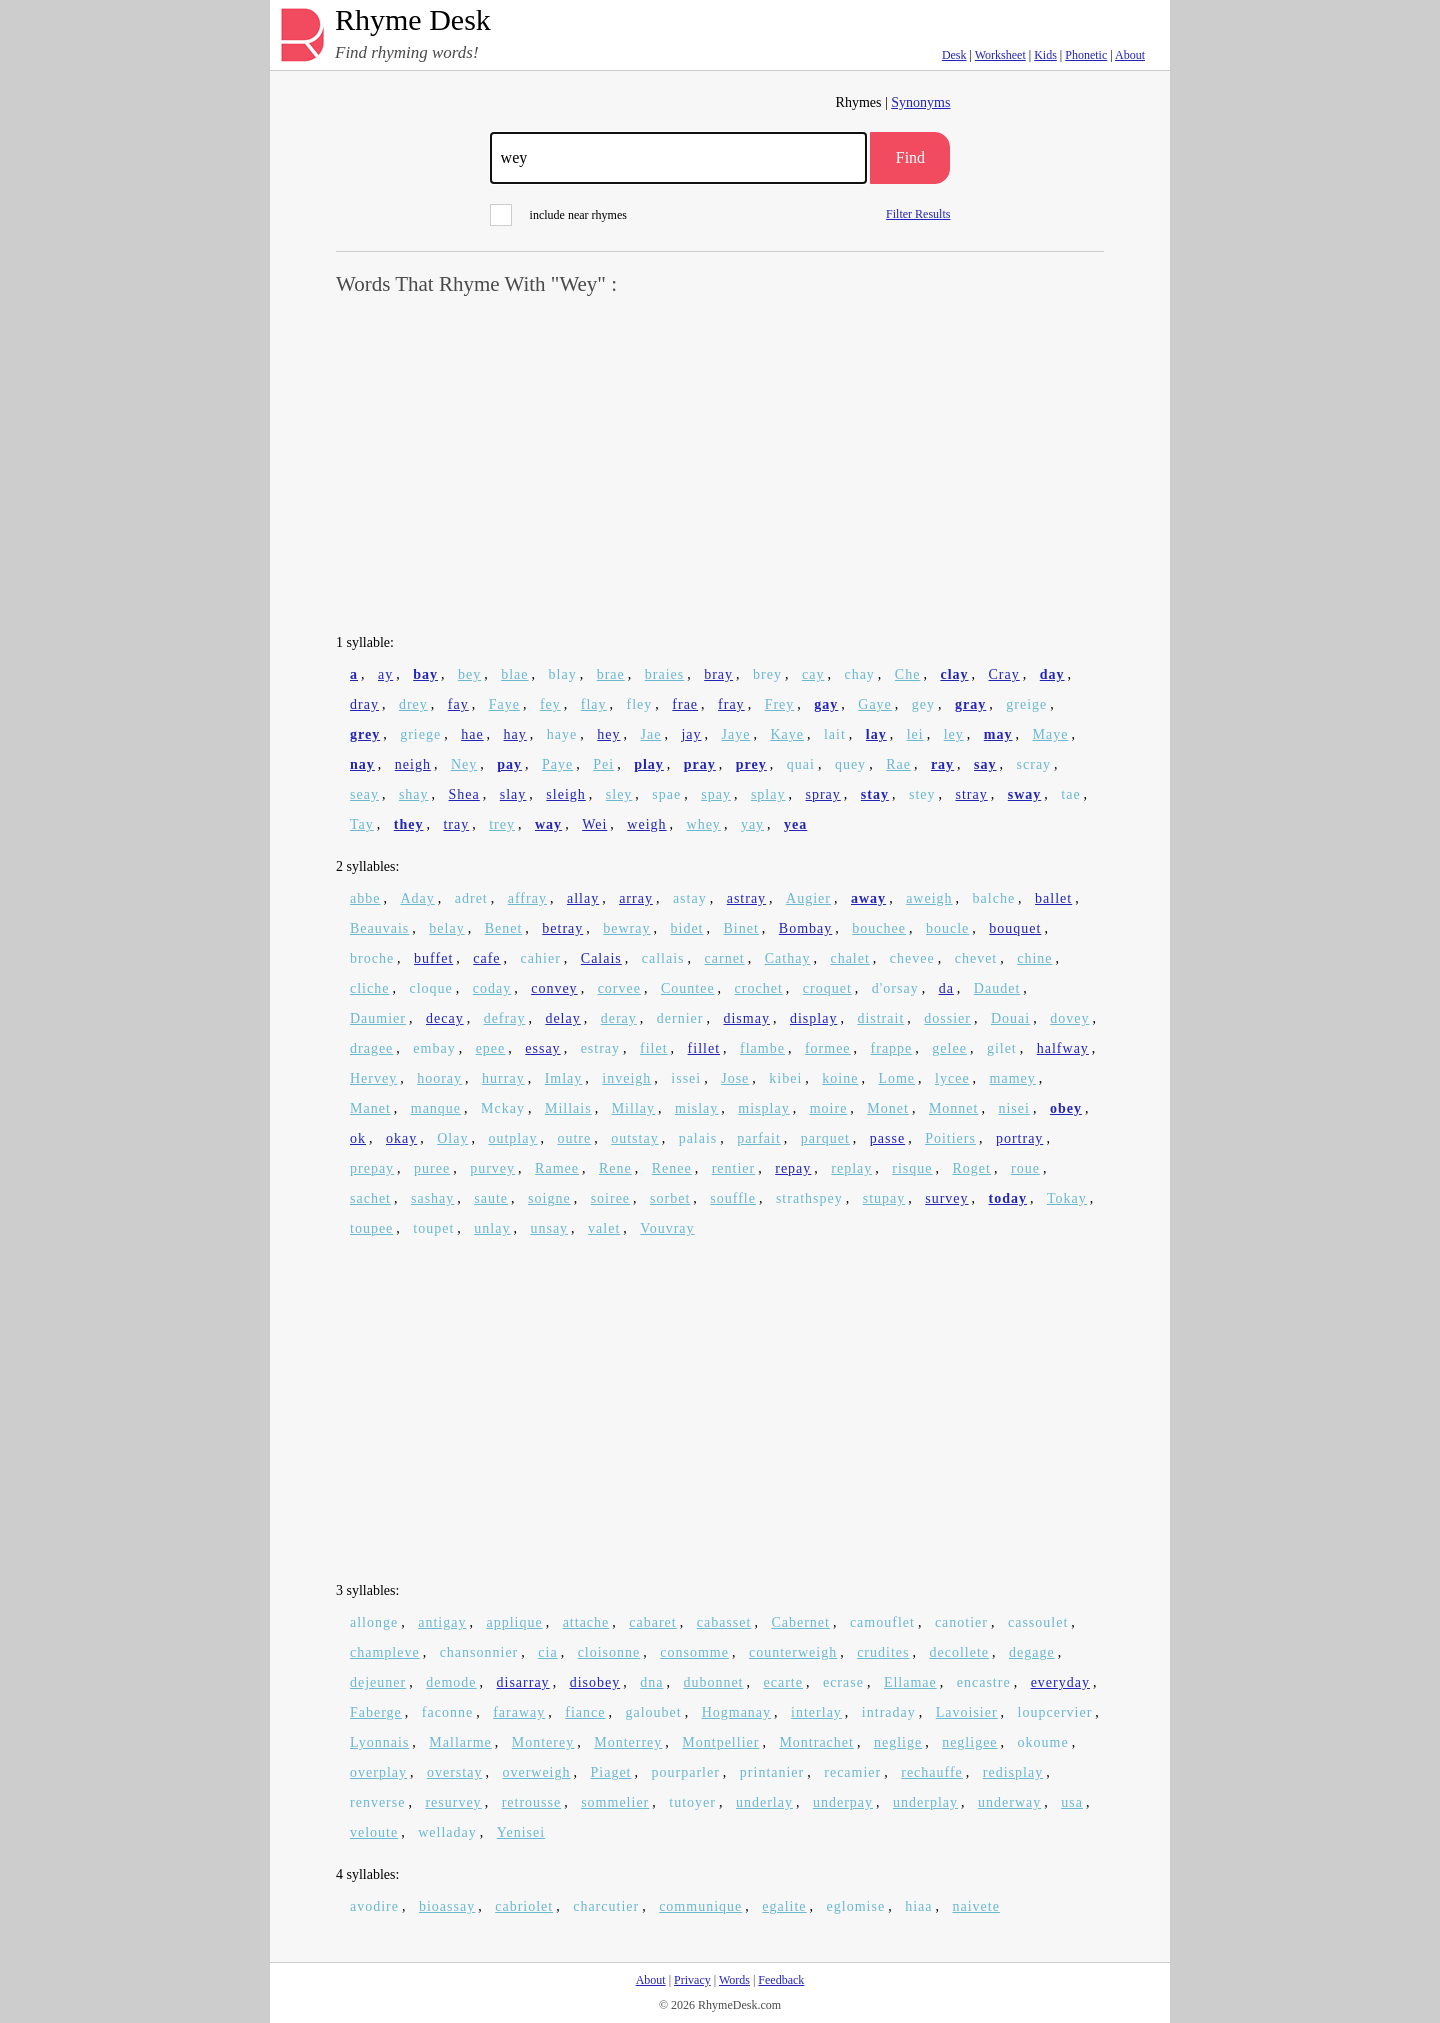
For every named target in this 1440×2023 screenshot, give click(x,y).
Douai (1010, 1018)
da (946, 988)
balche (994, 898)
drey (413, 704)
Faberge (376, 1712)
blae (514, 674)
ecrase (843, 1682)
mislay (696, 1108)
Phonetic (1086, 55)
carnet (725, 958)
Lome (896, 1078)
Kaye (787, 734)
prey (751, 764)
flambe (762, 1048)
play (649, 764)
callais (663, 958)
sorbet (670, 1198)
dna (651, 1682)
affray (527, 898)
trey (502, 824)
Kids (1045, 55)
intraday (889, 1712)
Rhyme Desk (413, 20)
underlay (764, 1802)
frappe (892, 1048)
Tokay (1067, 1198)
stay (875, 794)
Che (908, 674)
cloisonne (609, 1652)
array (636, 898)
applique (514, 1622)
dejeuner (378, 1682)
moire (829, 1108)
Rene (615, 1168)
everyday (1060, 1682)
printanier (772, 1772)
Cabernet (800, 1622)
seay (364, 794)
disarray (523, 1682)
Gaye (875, 704)
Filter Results (918, 213)
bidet (687, 928)
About (1130, 55)
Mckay (503, 1108)
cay (813, 674)
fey (550, 704)
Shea (464, 794)
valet (604, 1228)
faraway (519, 1712)
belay (446, 928)
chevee (912, 958)
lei (915, 734)
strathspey (809, 1198)
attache (586, 1622)
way (548, 824)
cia (547, 1652)
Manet (370, 1108)
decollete (959, 1652)
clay (954, 674)
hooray (439, 1078)
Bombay (805, 928)
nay (362, 764)
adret (471, 898)
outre (574, 1138)
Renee (672, 1168)
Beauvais (379, 928)
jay (691, 734)
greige (1026, 704)
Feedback (781, 1980)
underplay (925, 1802)
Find (910, 157)
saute (491, 1198)
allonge (374, 1622)
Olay (452, 1138)
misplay (763, 1108)
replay (851, 1168)
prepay (372, 1168)
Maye (1050, 734)
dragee (371, 1048)
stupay (884, 1198)
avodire (374, 1906)
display (813, 1018)
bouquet (1015, 928)
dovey (1069, 1018)
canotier (961, 1622)
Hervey (373, 1078)
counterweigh (793, 1652)
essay (542, 1048)
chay (859, 674)
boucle (947, 928)
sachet (370, 1198)
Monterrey (628, 1742)
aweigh (929, 898)
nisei (1013, 1108)
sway (1025, 794)
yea (795, 824)
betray (562, 928)
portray (1019, 1138)
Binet (741, 928)
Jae (650, 734)
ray (942, 764)
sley (619, 794)
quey (850, 764)
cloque (430, 988)
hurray (503, 1078)
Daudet (997, 988)
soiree (610, 1198)
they (409, 824)
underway (1009, 1802)
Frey (780, 704)
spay (716, 794)
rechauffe (932, 1772)
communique (700, 1906)
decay (445, 1018)
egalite (784, 1906)
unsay (549, 1228)
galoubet (653, 1712)
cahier (541, 958)
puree (432, 1168)
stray (972, 794)
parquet (825, 1138)
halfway (1063, 1048)
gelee (949, 1048)
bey (469, 674)
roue (1025, 1168)
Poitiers (950, 1138)
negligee (969, 1742)
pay (509, 764)
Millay (633, 1108)
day (1052, 674)
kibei (785, 1078)
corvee (619, 988)
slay (513, 794)
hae (472, 734)
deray (619, 1018)
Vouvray (667, 1228)
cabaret (652, 1622)
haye (562, 734)
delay (562, 1018)
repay (793, 1168)
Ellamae (910, 1682)
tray (456, 824)
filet (654, 1048)
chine (1034, 958)
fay (458, 704)
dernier (680, 1018)
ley (954, 734)
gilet (1002, 1048)
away (868, 898)
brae (611, 674)
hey (608, 734)
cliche (369, 988)
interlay (816, 1712)
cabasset (724, 1622)
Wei (594, 824)
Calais (601, 958)
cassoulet (1038, 1622)
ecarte (783, 1682)
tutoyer (692, 1802)
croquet (827, 988)
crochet (759, 988)
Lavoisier (967, 1712)
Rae (898, 764)
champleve (385, 1652)
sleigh (565, 794)
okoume (1043, 1742)
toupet (433, 1228)
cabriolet (524, 1906)
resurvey (453, 1802)
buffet (433, 958)
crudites (883, 1652)
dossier (947, 1018)
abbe (365, 898)
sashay (432, 1198)
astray (746, 898)
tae (1070, 794)
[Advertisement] (720, 466)
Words (734, 1980)
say (985, 764)
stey (922, 794)
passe (887, 1138)
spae (666, 794)
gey (923, 704)
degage (1032, 1652)
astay (690, 898)
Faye (504, 704)
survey (946, 1198)
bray (718, 674)
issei (686, 1078)
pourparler (686, 1772)
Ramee (557, 1168)
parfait (759, 1138)
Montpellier (720, 1742)
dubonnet (713, 1682)
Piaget (611, 1772)
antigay (442, 1622)
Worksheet (1000, 55)
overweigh (536, 1772)
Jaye (735, 734)
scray (1034, 764)
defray (505, 1018)
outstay (634, 1138)
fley (640, 704)
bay (425, 674)
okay (401, 1138)
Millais (568, 1108)
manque (436, 1108)
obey (1066, 1108)
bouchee (879, 928)
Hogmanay (736, 1712)
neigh (413, 764)
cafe (486, 958)
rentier (734, 1168)
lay (876, 734)
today (1008, 1198)
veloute (374, 1832)
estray (600, 1048)
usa (1072, 1802)
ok (358, 1138)
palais (698, 1138)
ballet (1053, 898)
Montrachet (816, 1742)
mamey (1013, 1078)
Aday (417, 898)
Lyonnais (379, 1742)
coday (492, 988)
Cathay (788, 958)
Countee (688, 988)
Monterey (543, 1742)
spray (822, 794)
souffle (733, 1198)
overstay (454, 1772)
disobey (595, 1682)
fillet (704, 1048)
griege (420, 734)
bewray (626, 928)
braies (664, 674)
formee (828, 1048)
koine (840, 1078)
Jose (735, 1078)
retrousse (532, 1802)
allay (583, 898)
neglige (898, 1742)
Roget (972, 1168)
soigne (549, 1198)
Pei (603, 764)
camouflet (882, 1622)
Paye (557, 764)
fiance (585, 1712)
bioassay (447, 1906)
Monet (888, 1108)
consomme (694, 1652)
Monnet (954, 1108)
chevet (976, 958)
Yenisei (521, 1832)
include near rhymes (558, 215)
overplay (378, 1772)
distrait (880, 1018)
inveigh (626, 1078)
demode (451, 1682)
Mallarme (460, 1742)
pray (700, 764)
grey (365, 734)
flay (594, 704)
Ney (464, 764)
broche (372, 958)
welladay (447, 1832)
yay (752, 824)
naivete (975, 1906)
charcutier (606, 1906)
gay (826, 704)
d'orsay (895, 988)
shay (414, 794)
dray (364, 704)
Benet (504, 928)
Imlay (564, 1078)
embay (434, 1048)
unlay (492, 1228)
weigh (646, 824)
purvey (492, 1168)
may (998, 734)
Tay (362, 824)
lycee (952, 1078)
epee (491, 1048)
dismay (746, 1018)
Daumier (378, 1018)
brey (767, 674)
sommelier (615, 1802)
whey (704, 824)
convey (554, 988)
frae (685, 704)
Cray (1004, 674)
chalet (849, 958)
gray (970, 704)
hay (515, 734)
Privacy (692, 1980)
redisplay (1013, 1772)
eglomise (856, 1906)
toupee (371, 1228)
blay (563, 674)
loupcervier (1055, 1712)
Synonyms (920, 102)
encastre (984, 1682)
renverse (377, 1802)
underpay (843, 1802)
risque (912, 1168)
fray (731, 704)
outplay (512, 1138)
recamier (852, 1772)
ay (385, 674)
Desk (954, 55)
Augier (808, 898)
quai (801, 764)
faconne (447, 1712)
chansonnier (479, 1652)
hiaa (918, 1906)
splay (768, 794)
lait (835, 734)
